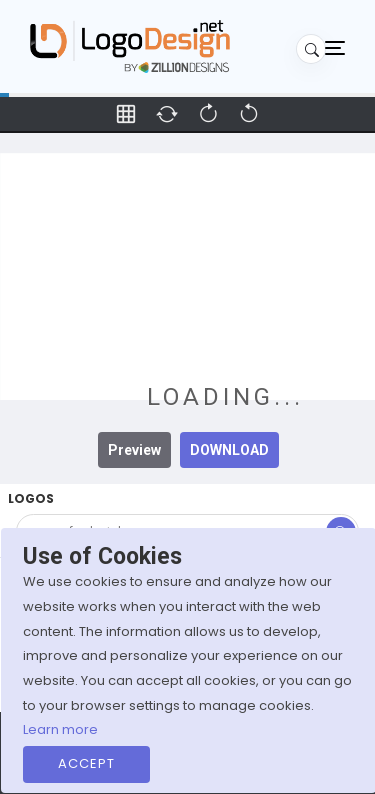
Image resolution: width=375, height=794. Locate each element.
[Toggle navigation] (335, 47)
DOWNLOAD (229, 450)
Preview (134, 450)
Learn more (60, 729)
